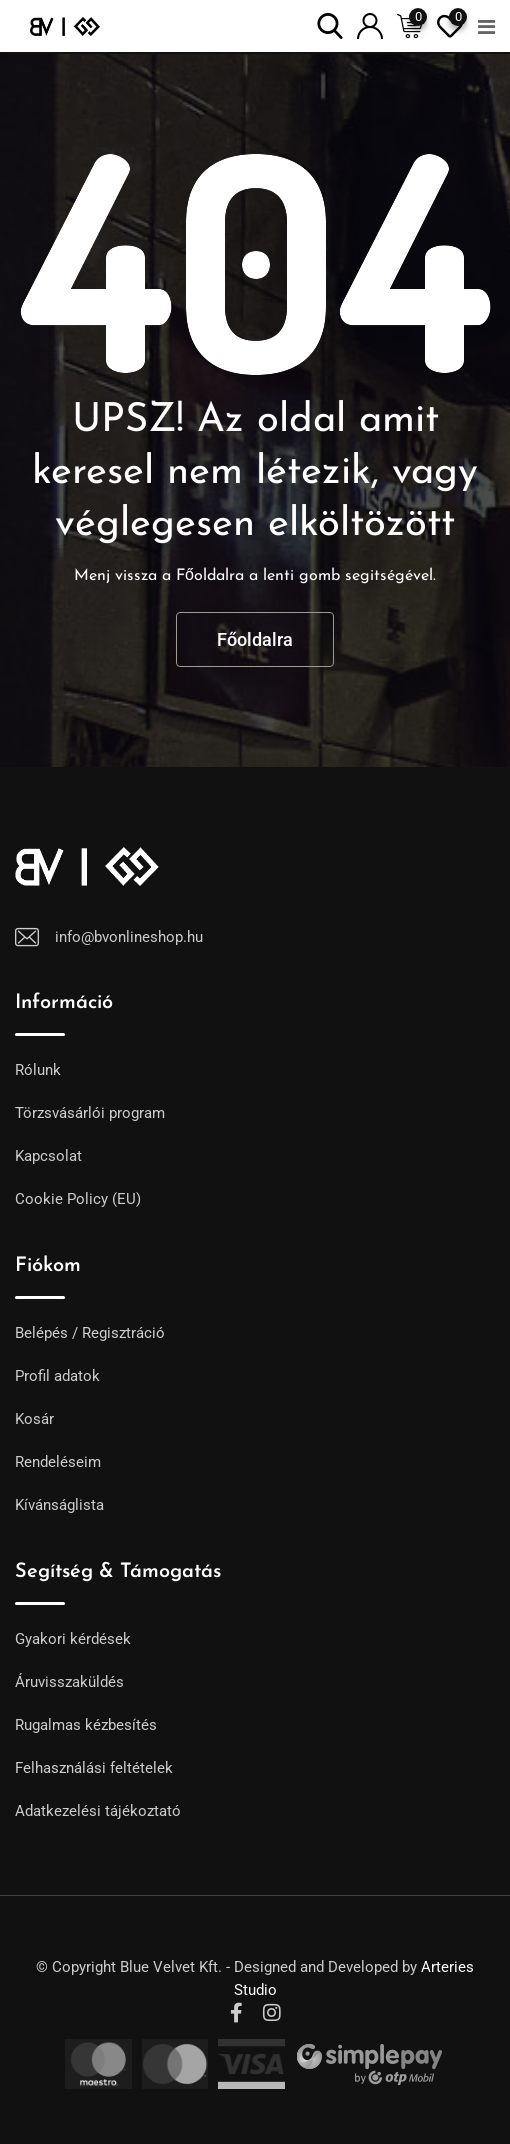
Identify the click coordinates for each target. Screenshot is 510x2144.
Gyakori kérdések (73, 1639)
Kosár (34, 1419)
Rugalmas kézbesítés (86, 1725)
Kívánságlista (59, 1505)
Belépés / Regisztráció (90, 1333)
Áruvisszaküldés (69, 1682)
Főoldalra (255, 639)
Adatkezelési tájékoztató (98, 1811)
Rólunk (38, 1070)
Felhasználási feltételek (94, 1768)
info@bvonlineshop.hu (129, 937)
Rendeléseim (58, 1462)
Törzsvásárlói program (90, 1113)
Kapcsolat (48, 1156)
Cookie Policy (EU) (78, 1199)
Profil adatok (57, 1376)
